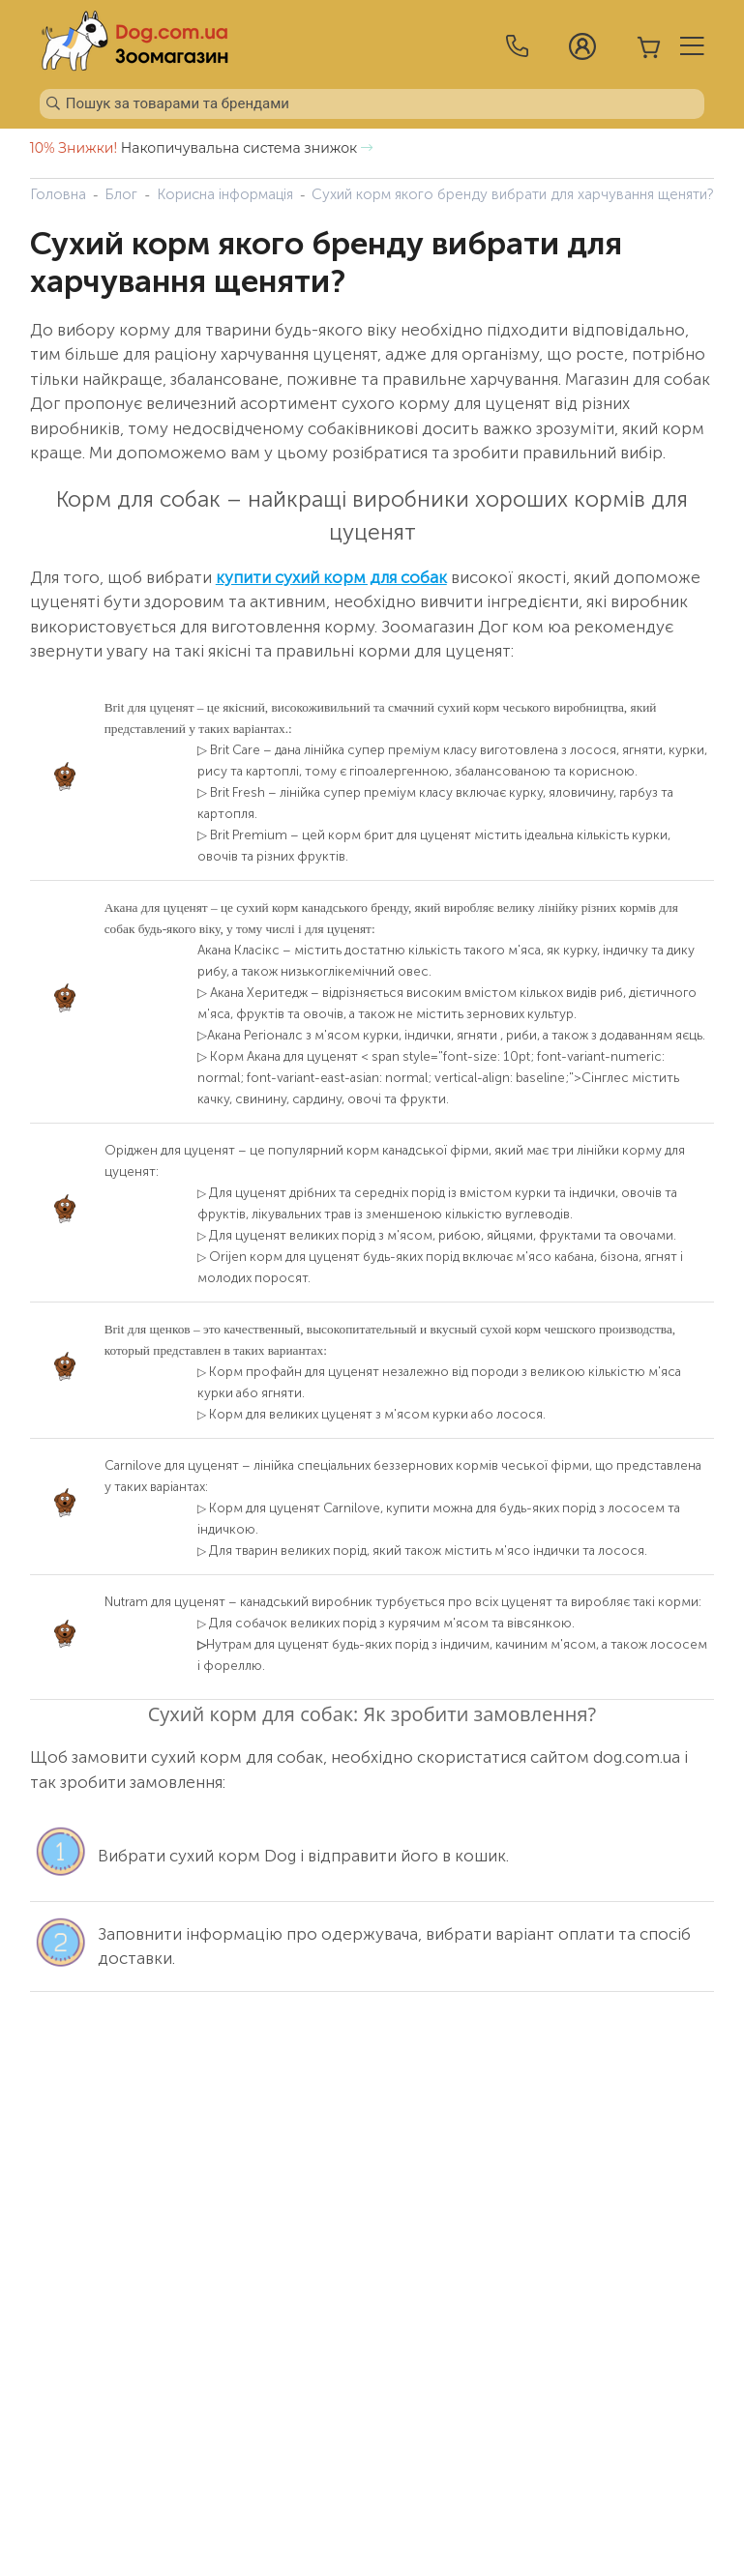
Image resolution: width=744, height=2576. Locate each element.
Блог (120, 194)
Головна (58, 194)
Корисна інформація (225, 194)
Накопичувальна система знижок (201, 148)
